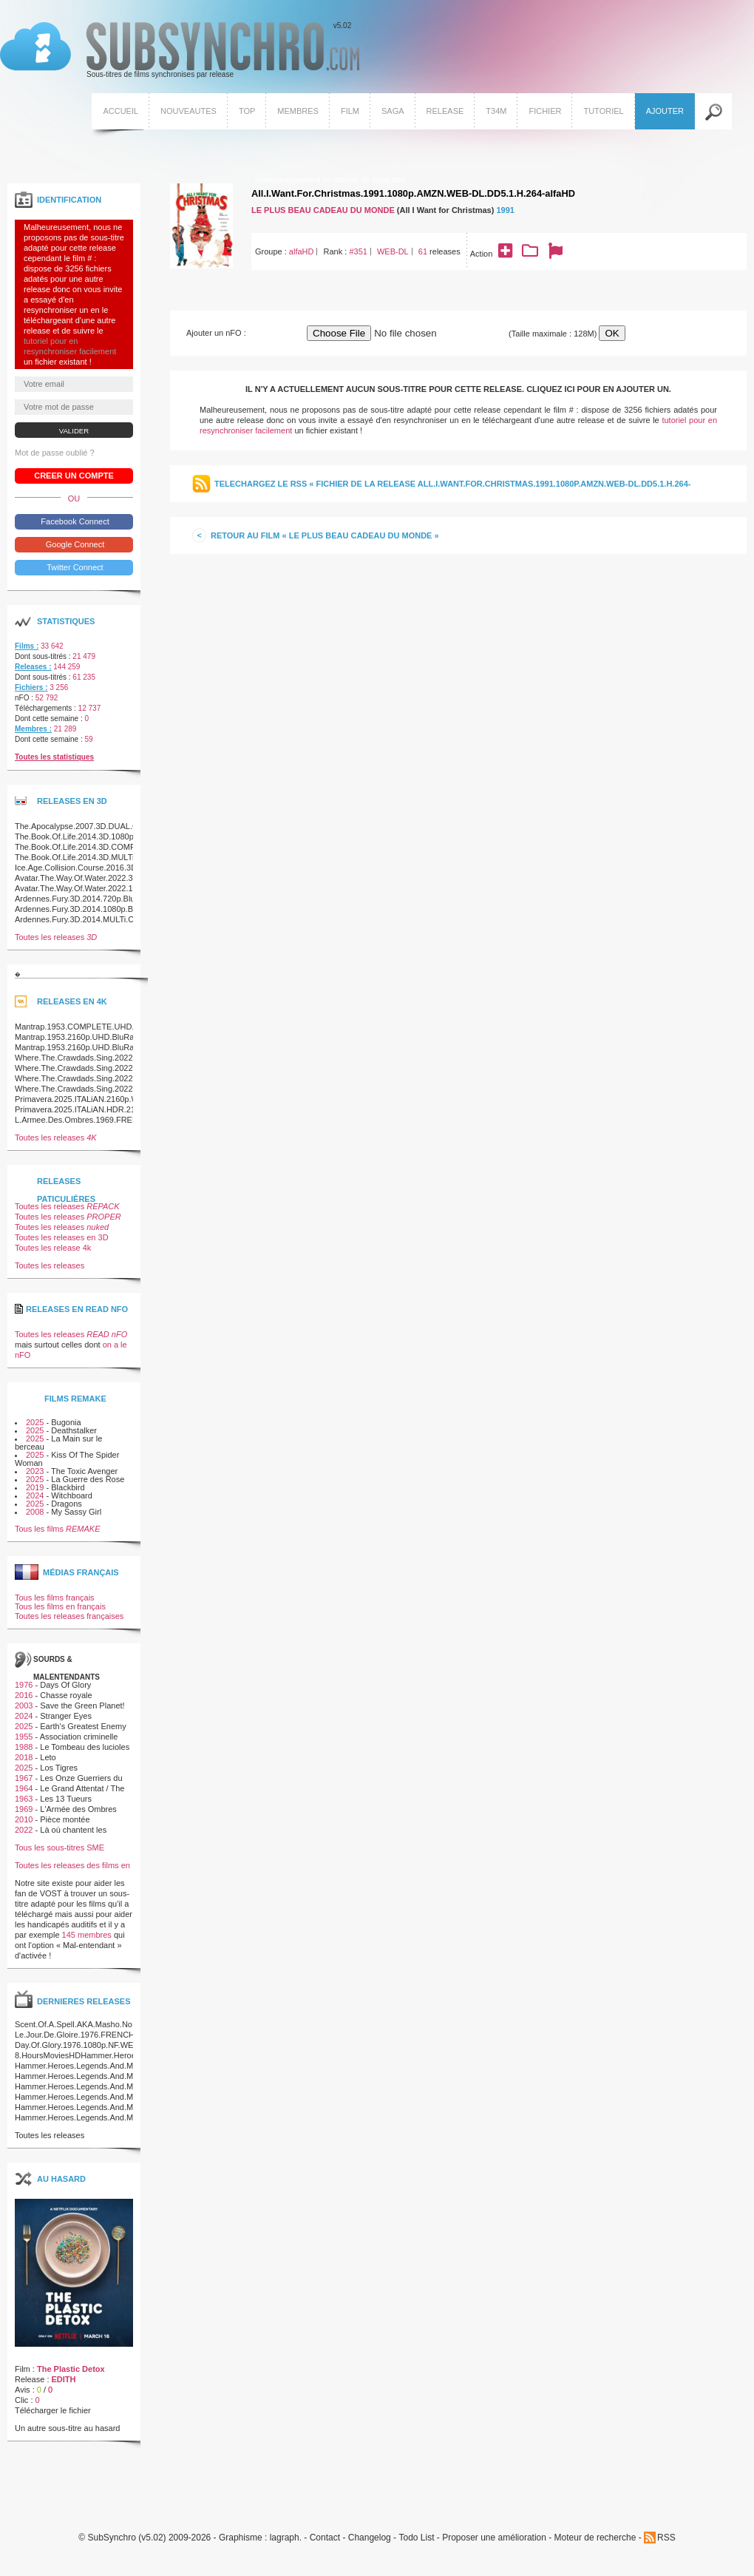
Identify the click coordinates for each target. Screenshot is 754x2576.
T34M (496, 111)
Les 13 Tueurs (66, 1798)
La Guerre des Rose (87, 1479)
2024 (35, 1495)
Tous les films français (55, 1597)
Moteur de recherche (595, 2538)
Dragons (66, 1503)
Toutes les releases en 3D (62, 1237)
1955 (24, 1736)
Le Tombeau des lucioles (84, 1746)
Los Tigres (59, 1767)
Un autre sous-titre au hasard (67, 2428)
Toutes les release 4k (53, 1247)
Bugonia (66, 1422)
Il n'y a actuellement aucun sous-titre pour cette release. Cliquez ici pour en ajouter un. (458, 389)
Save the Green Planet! (82, 1705)
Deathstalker (74, 1430)
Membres (298, 111)
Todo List (416, 2538)
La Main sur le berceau (58, 1442)
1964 (24, 1788)
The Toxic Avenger (84, 1471)
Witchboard (71, 1495)
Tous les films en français (60, 1606)
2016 (24, 1695)
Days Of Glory (65, 1684)
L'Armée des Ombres (78, 1809)
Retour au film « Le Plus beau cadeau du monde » (325, 535)
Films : (26, 646)
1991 (505, 210)
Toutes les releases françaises (69, 1616)
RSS (666, 2537)
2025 (35, 1422)
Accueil (120, 111)
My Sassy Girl (76, 1511)
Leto (47, 1757)
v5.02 (179, 50)
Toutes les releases (56, 937)
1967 (24, 1778)
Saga (392, 111)
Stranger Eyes (66, 1715)
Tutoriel (603, 111)
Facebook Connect (73, 521)
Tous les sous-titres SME (59, 1847)
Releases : (33, 667)
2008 (35, 1511)
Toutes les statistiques (54, 757)
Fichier (545, 111)
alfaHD (301, 251)
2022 (24, 1829)
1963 (24, 1798)
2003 (24, 1705)
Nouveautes (188, 111)
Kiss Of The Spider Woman (67, 1458)
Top (247, 111)
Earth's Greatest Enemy (83, 1726)
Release (445, 111)
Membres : (33, 729)
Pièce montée (64, 1819)
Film (350, 111)
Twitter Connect (73, 567)
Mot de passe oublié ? (55, 452)
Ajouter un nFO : (216, 332)
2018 (24, 1757)
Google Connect (74, 544)
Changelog (369, 2538)
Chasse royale (66, 1695)
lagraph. (286, 2538)
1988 (24, 1746)
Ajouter (665, 111)
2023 (35, 1471)
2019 (35, 1487)
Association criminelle (79, 1736)
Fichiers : (31, 687)
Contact (325, 2538)
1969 (24, 1809)
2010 (24, 1819)
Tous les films (58, 1528)
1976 (24, 1684)
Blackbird (67, 1487)
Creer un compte (74, 475)
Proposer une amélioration (494, 2538)
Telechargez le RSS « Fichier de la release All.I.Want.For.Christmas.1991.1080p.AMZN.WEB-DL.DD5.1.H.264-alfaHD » (452, 490)
